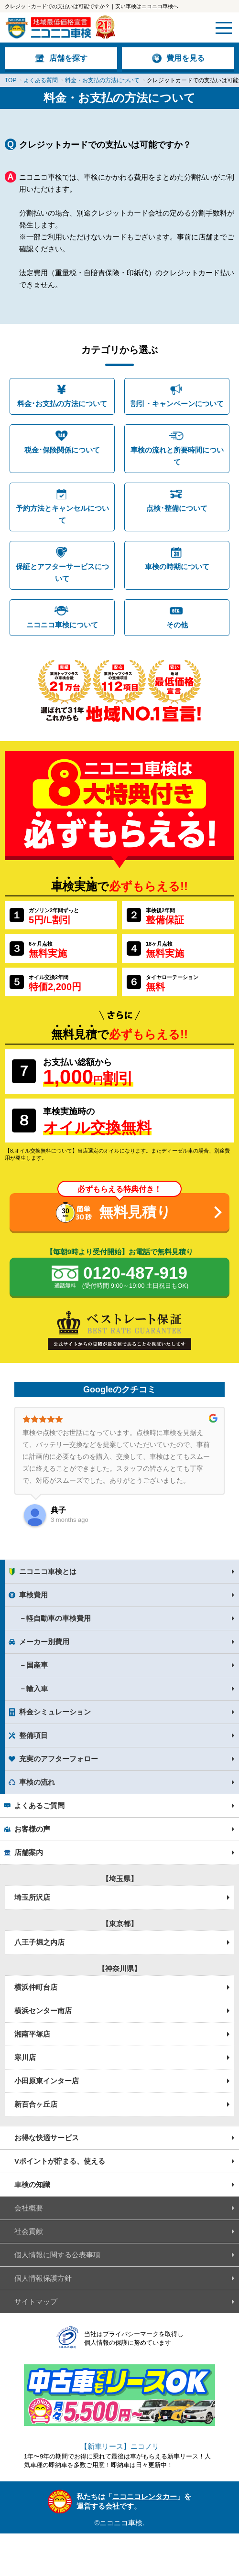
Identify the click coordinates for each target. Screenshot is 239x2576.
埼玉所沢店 (32, 1897)
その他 (177, 625)
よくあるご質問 (39, 1805)
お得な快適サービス (46, 2138)
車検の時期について (177, 566)
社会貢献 (28, 2231)
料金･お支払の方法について (62, 403)
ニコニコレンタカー (144, 2496)
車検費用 (33, 1595)
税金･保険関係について (62, 450)
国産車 (37, 1665)
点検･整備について (176, 508)
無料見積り (135, 1212)
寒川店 (25, 2057)
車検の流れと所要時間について (177, 456)
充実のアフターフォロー (58, 1759)
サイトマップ (35, 2301)
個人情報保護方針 (43, 2278)
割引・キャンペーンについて (177, 403)
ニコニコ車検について (62, 625)
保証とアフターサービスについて (62, 572)
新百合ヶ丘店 (35, 2104)
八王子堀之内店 (39, 1942)
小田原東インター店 (46, 2081)
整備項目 (33, 1735)
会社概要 (28, 2208)
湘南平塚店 (32, 2034)
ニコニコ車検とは (47, 1571)
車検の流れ (37, 1782)
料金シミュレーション (55, 1712)
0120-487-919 (135, 1277)
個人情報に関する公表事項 (57, 2255)
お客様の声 (32, 1829)
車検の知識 (32, 2184)
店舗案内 (28, 1852)
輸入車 (37, 1688)
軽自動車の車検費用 (58, 1618)
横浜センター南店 (43, 2010)
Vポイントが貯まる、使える (59, 2161)
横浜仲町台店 (35, 1987)
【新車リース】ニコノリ (119, 2446)
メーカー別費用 (44, 1642)
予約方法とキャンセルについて (62, 514)
